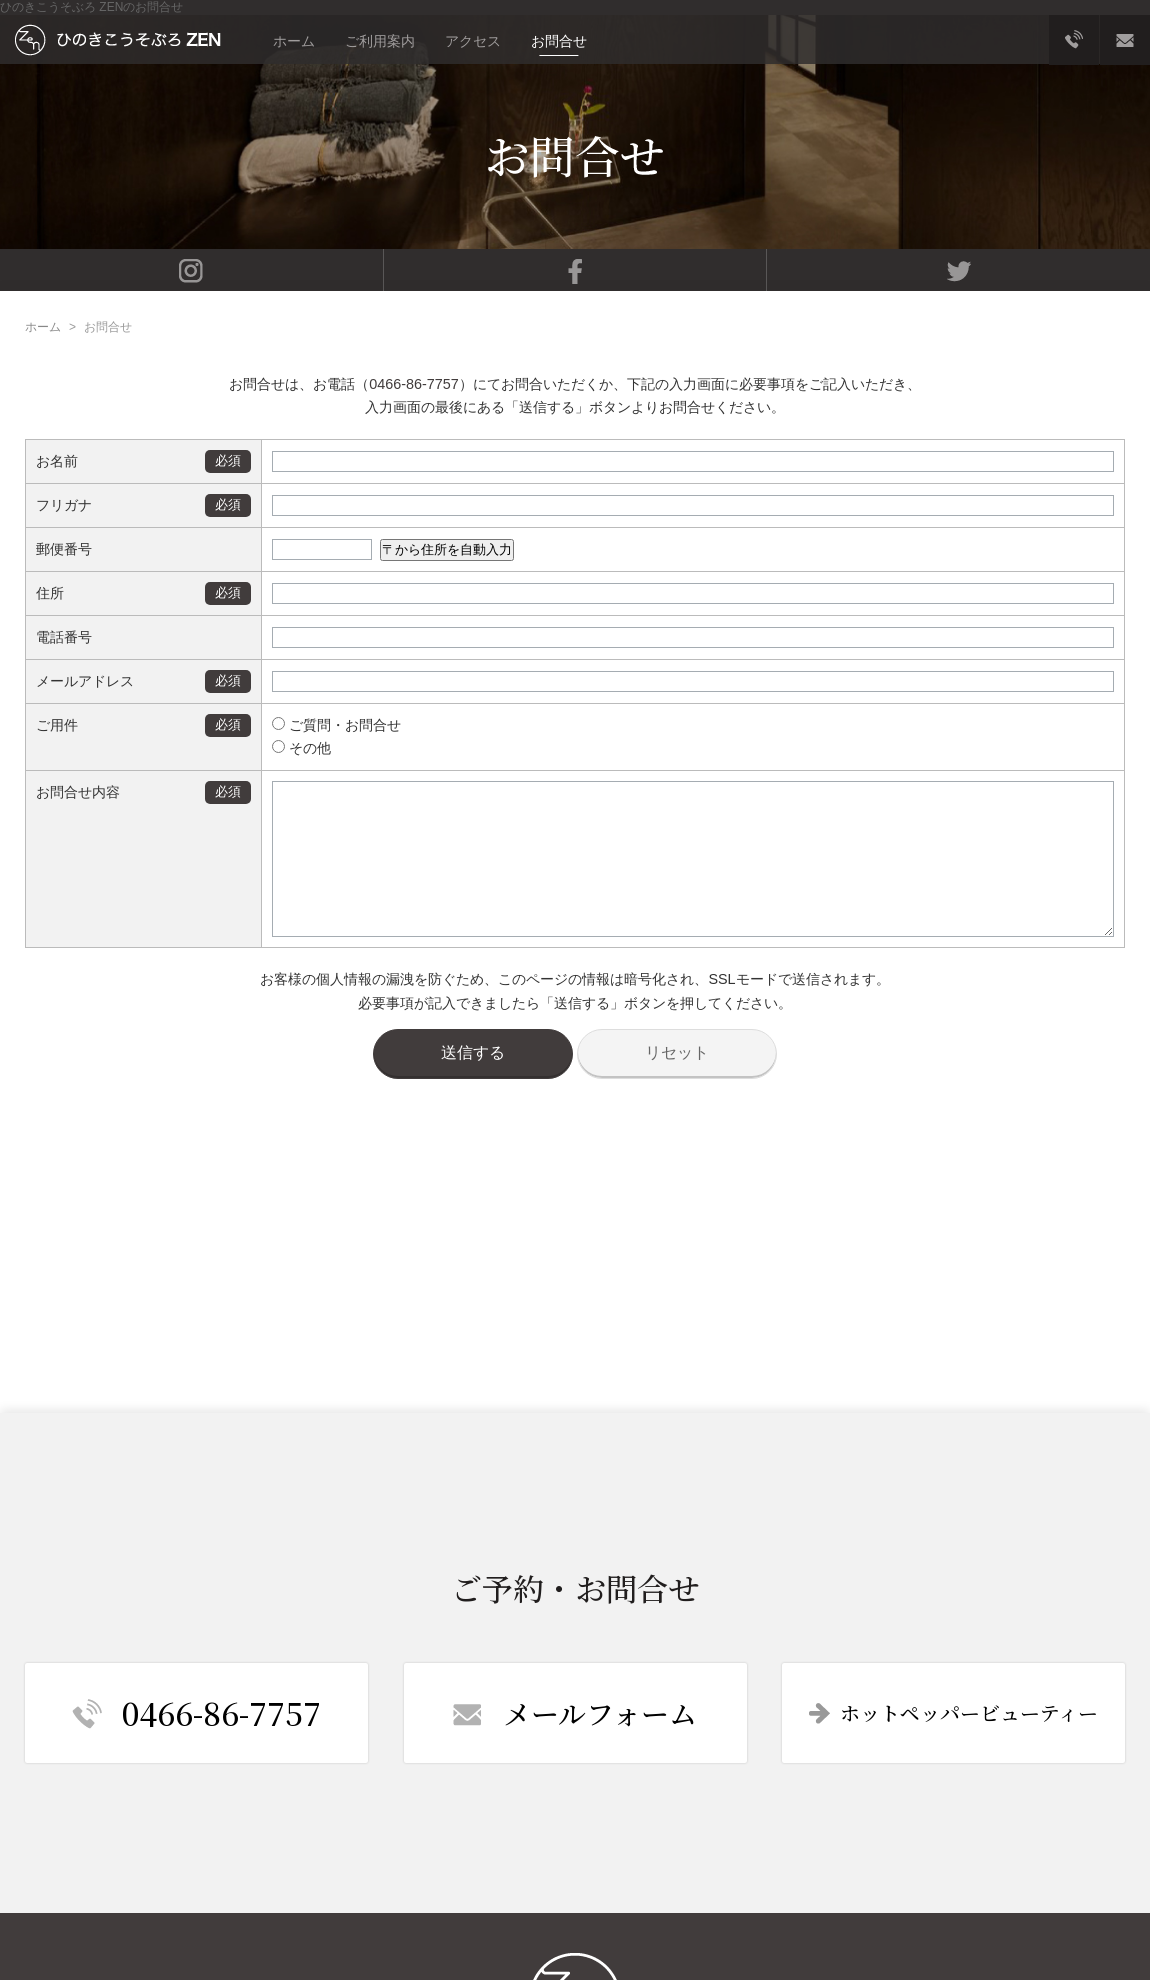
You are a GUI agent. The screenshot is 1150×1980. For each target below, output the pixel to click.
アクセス (473, 41)
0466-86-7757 (414, 384)
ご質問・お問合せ (317, 725)
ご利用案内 (380, 41)
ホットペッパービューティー (953, 1712)
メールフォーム (575, 1713)
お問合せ (559, 41)
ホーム (294, 41)
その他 (282, 748)
